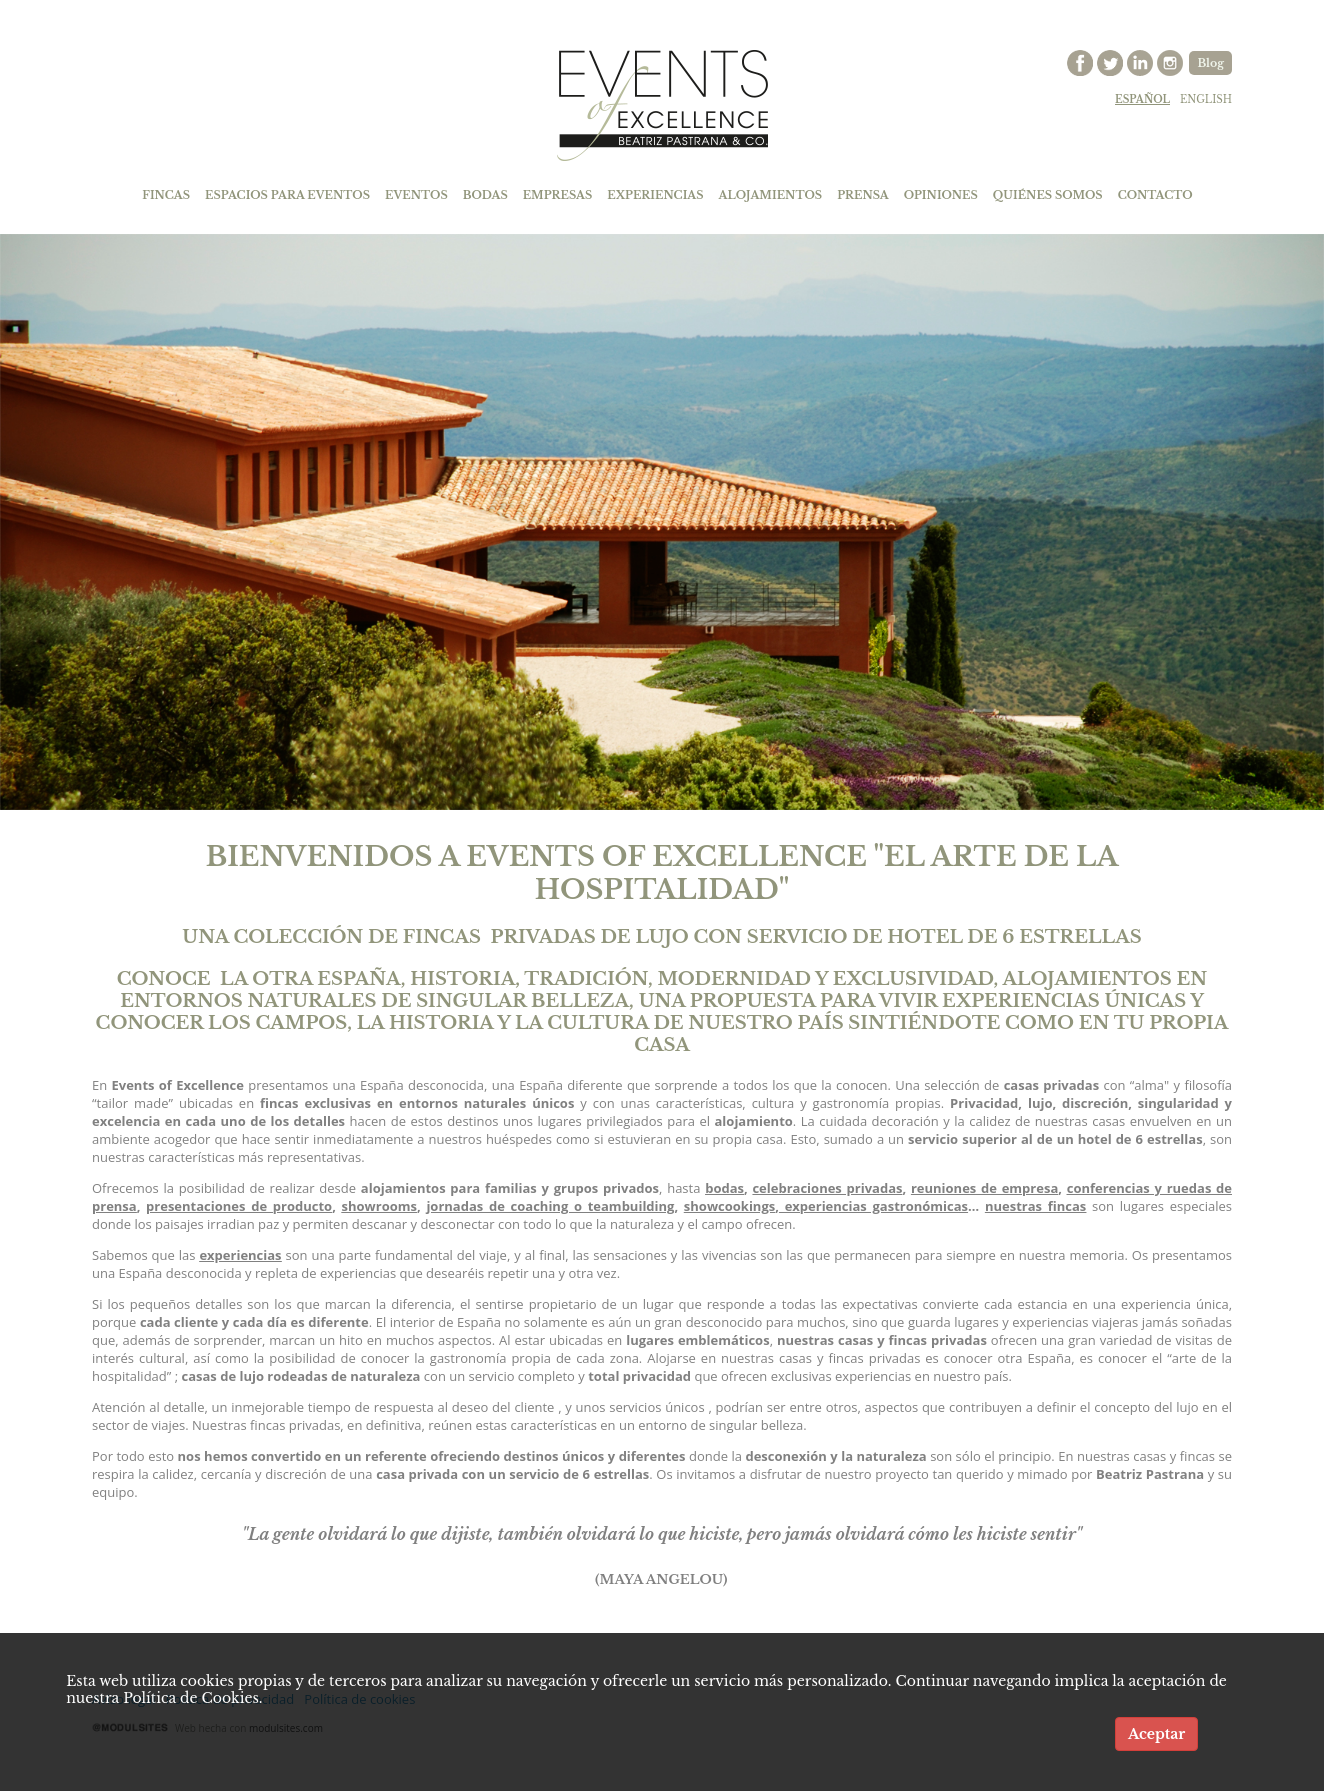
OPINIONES (941, 195)
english (1206, 99)
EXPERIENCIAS (655, 195)
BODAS (485, 195)
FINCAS (166, 195)
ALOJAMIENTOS (771, 195)
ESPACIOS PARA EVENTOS (287, 195)
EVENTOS (416, 195)
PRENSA (863, 195)
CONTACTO (1155, 195)
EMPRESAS (558, 195)
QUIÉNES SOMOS (1048, 195)
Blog (1210, 63)
